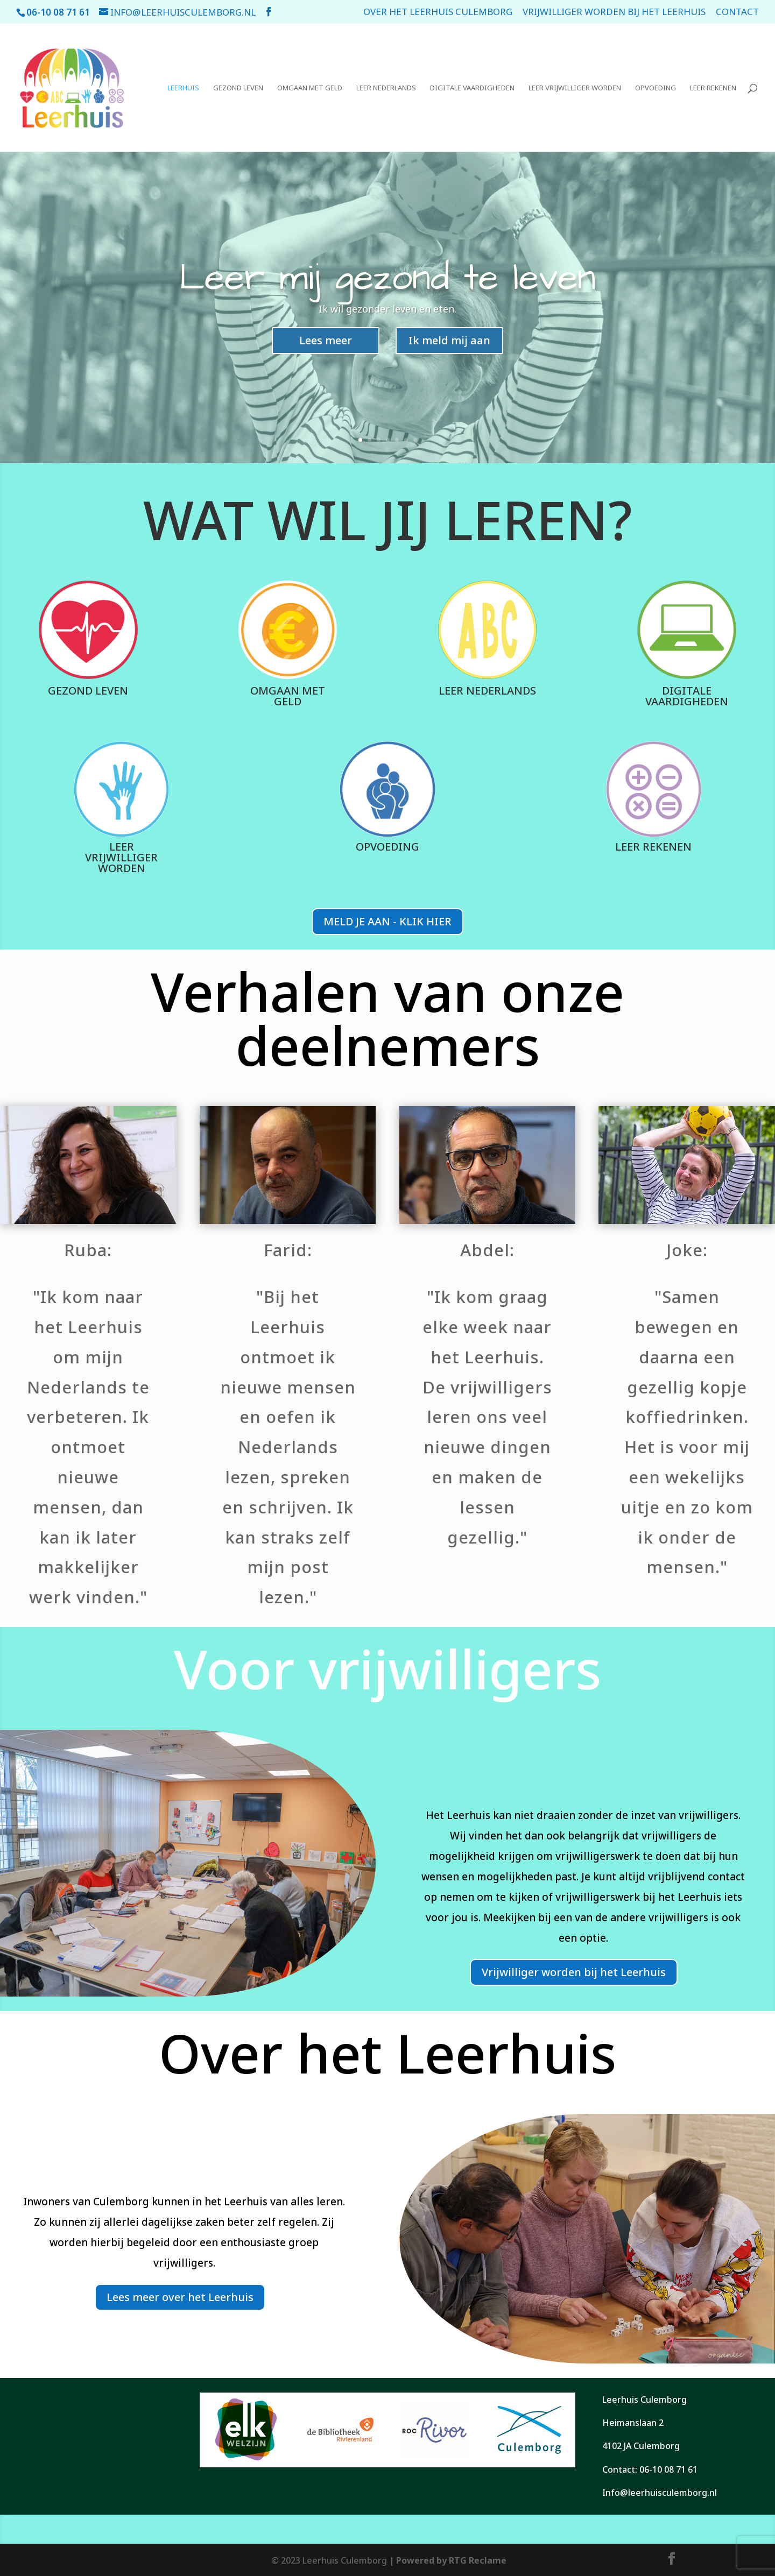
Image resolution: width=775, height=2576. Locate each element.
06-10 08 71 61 (668, 2469)
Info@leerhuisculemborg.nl (659, 2493)
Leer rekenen (713, 88)
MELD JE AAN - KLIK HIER (387, 921)
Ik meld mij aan (449, 344)
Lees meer (325, 344)
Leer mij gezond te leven (387, 282)
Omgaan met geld (309, 88)
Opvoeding (655, 88)
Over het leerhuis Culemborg (437, 12)
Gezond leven (238, 88)
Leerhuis (183, 88)
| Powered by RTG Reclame (446, 2560)
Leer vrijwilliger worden (575, 88)
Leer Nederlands (386, 88)
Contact (737, 12)
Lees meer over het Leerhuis (180, 2297)
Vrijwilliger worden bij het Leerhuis (614, 12)
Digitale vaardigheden (472, 88)
